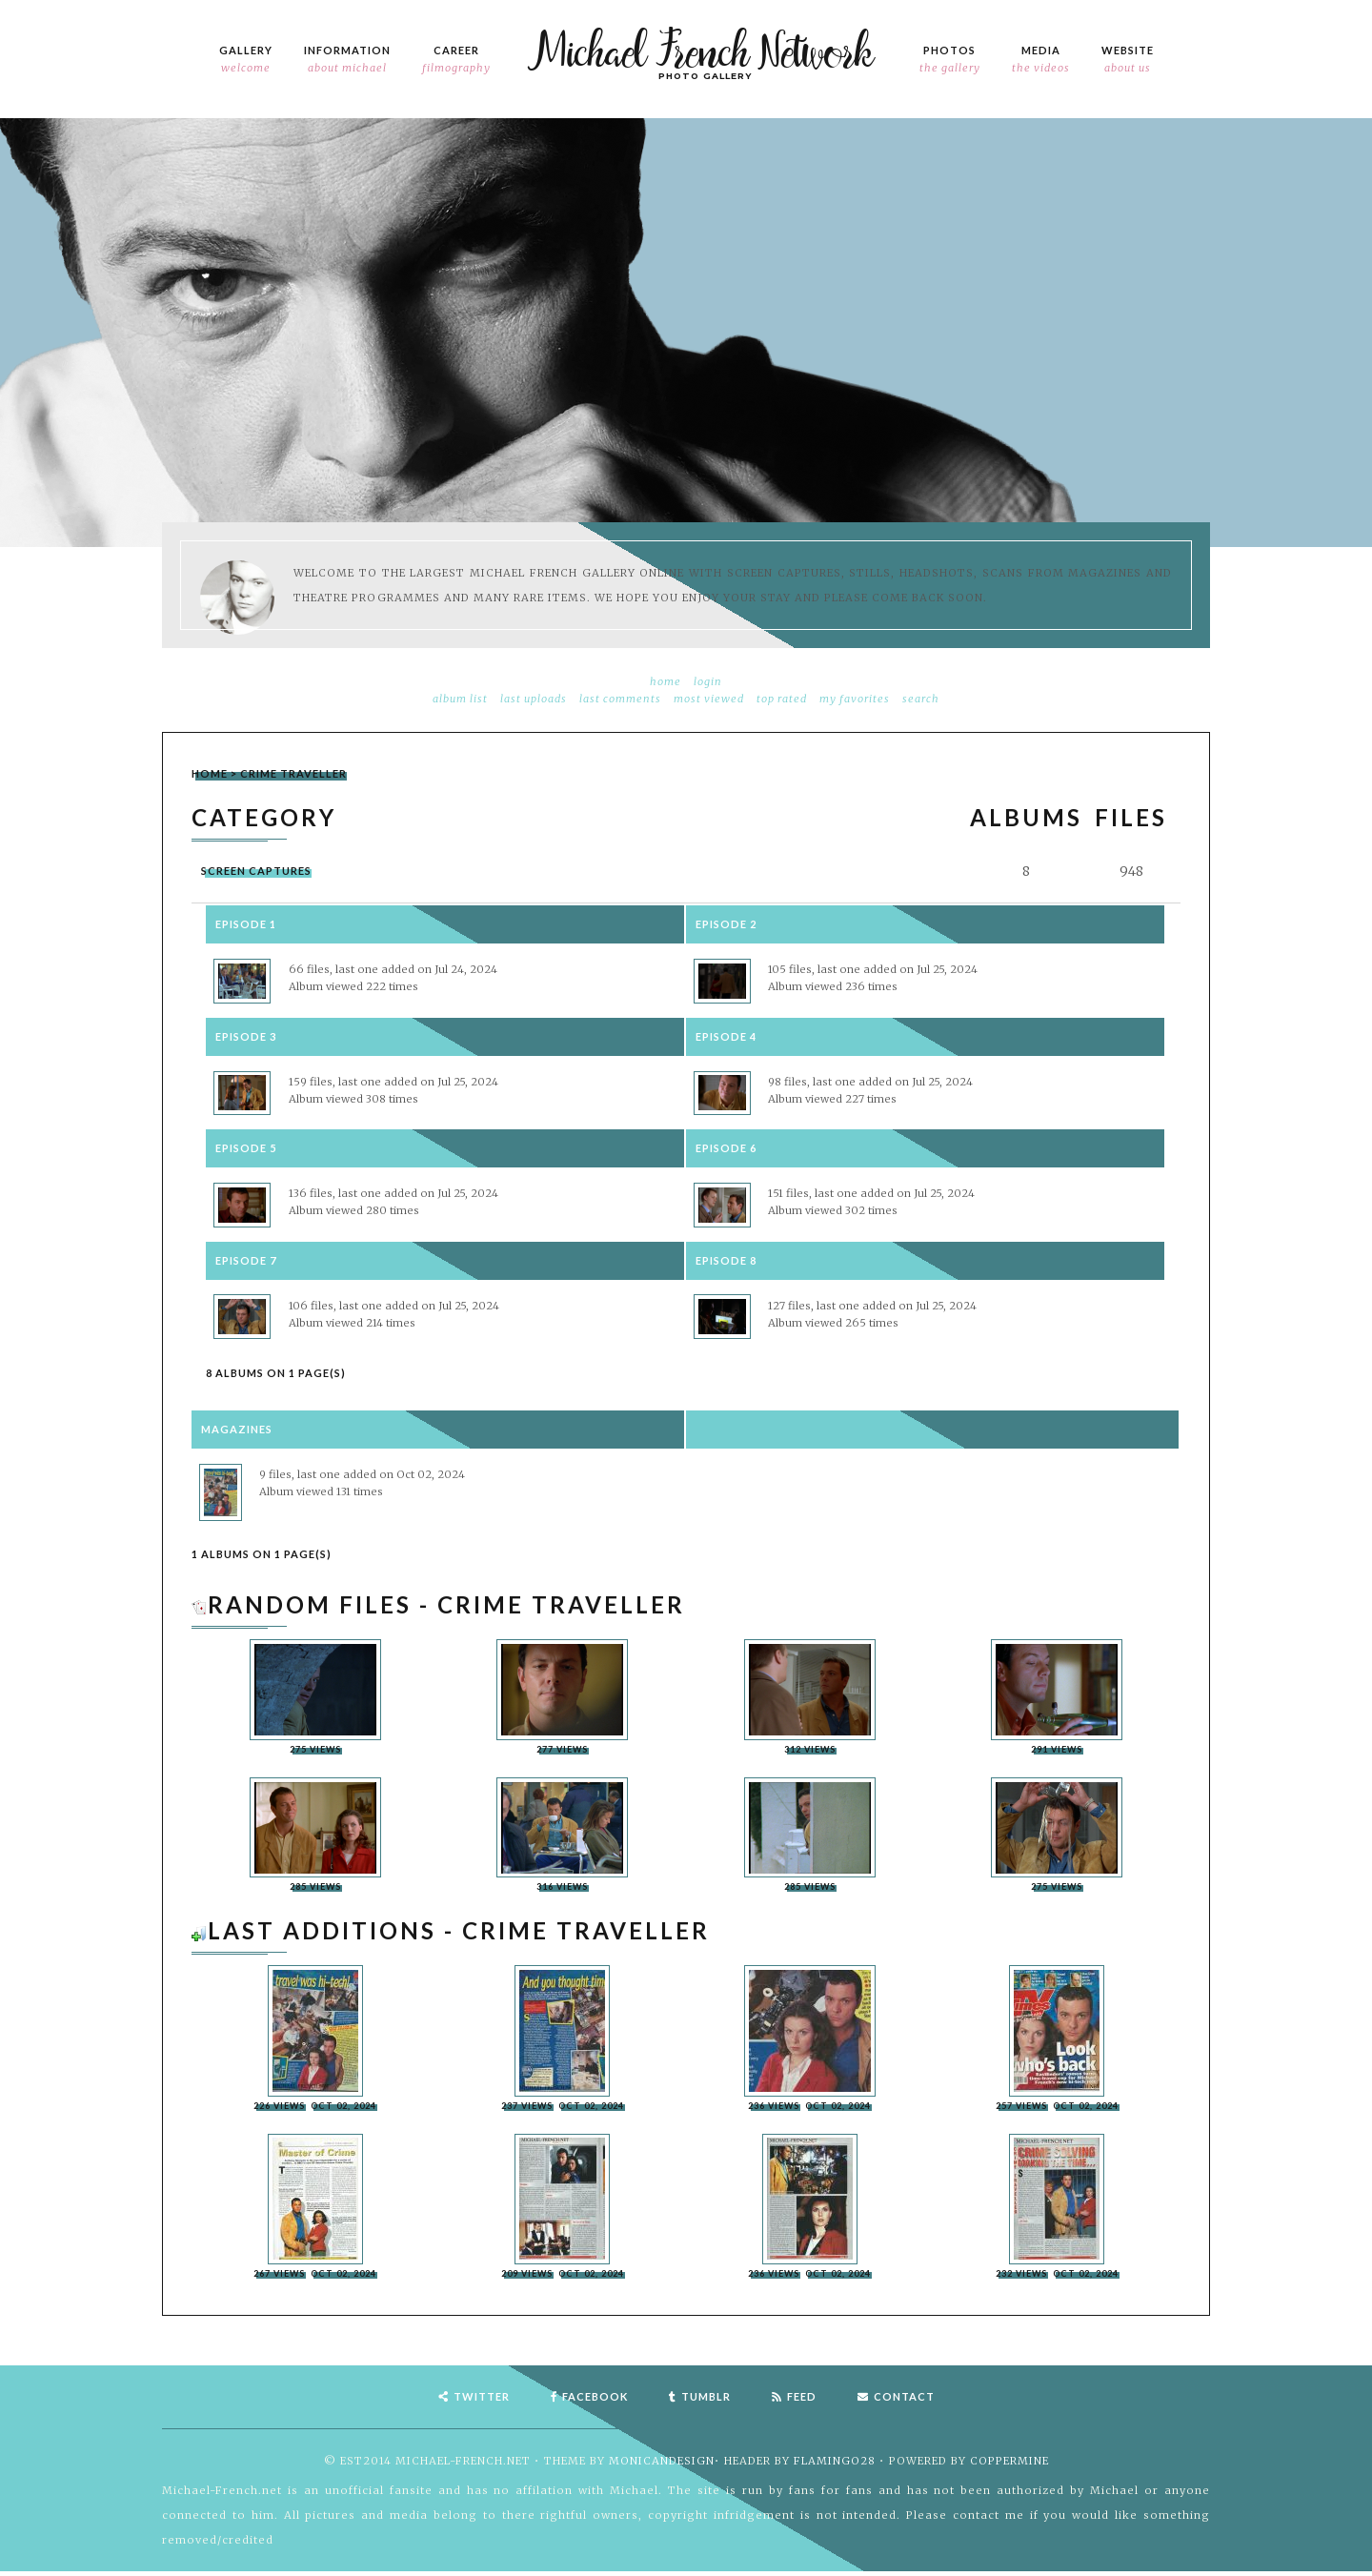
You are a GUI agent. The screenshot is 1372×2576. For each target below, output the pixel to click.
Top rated (782, 698)
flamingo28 (835, 2465)
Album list (460, 698)
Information (347, 60)
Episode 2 (726, 924)
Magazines (236, 1431)
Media (1041, 60)
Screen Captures (256, 870)
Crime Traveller (293, 773)
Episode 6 (726, 1149)
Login (708, 681)
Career (456, 60)
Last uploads (533, 698)
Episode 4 (726, 1036)
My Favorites (854, 698)
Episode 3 (245, 1036)
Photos (949, 60)
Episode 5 (245, 1149)
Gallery (245, 60)
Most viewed (709, 698)
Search (920, 698)
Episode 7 (245, 1261)
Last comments (620, 698)
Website (1127, 60)
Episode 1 (245, 924)
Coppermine (1009, 2465)
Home (665, 681)
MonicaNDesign (662, 2465)
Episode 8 (726, 1261)
